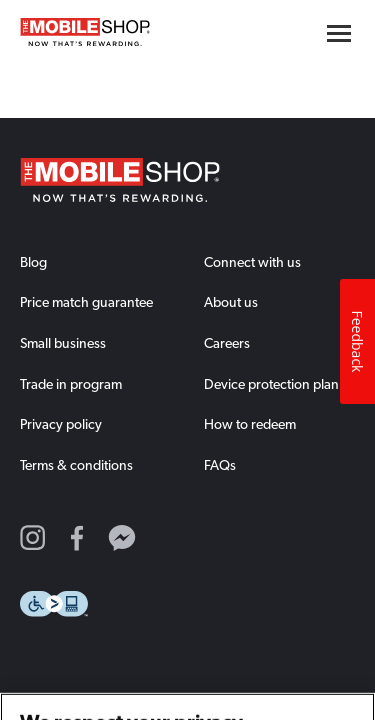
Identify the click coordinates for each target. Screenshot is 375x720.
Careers (227, 343)
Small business (63, 343)
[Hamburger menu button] (339, 33)
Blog (33, 262)
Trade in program (71, 384)
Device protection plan (271, 384)
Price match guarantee (86, 302)
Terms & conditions (76, 465)
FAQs (220, 465)
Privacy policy (61, 424)
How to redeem (250, 424)
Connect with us (252, 262)
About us (231, 302)
